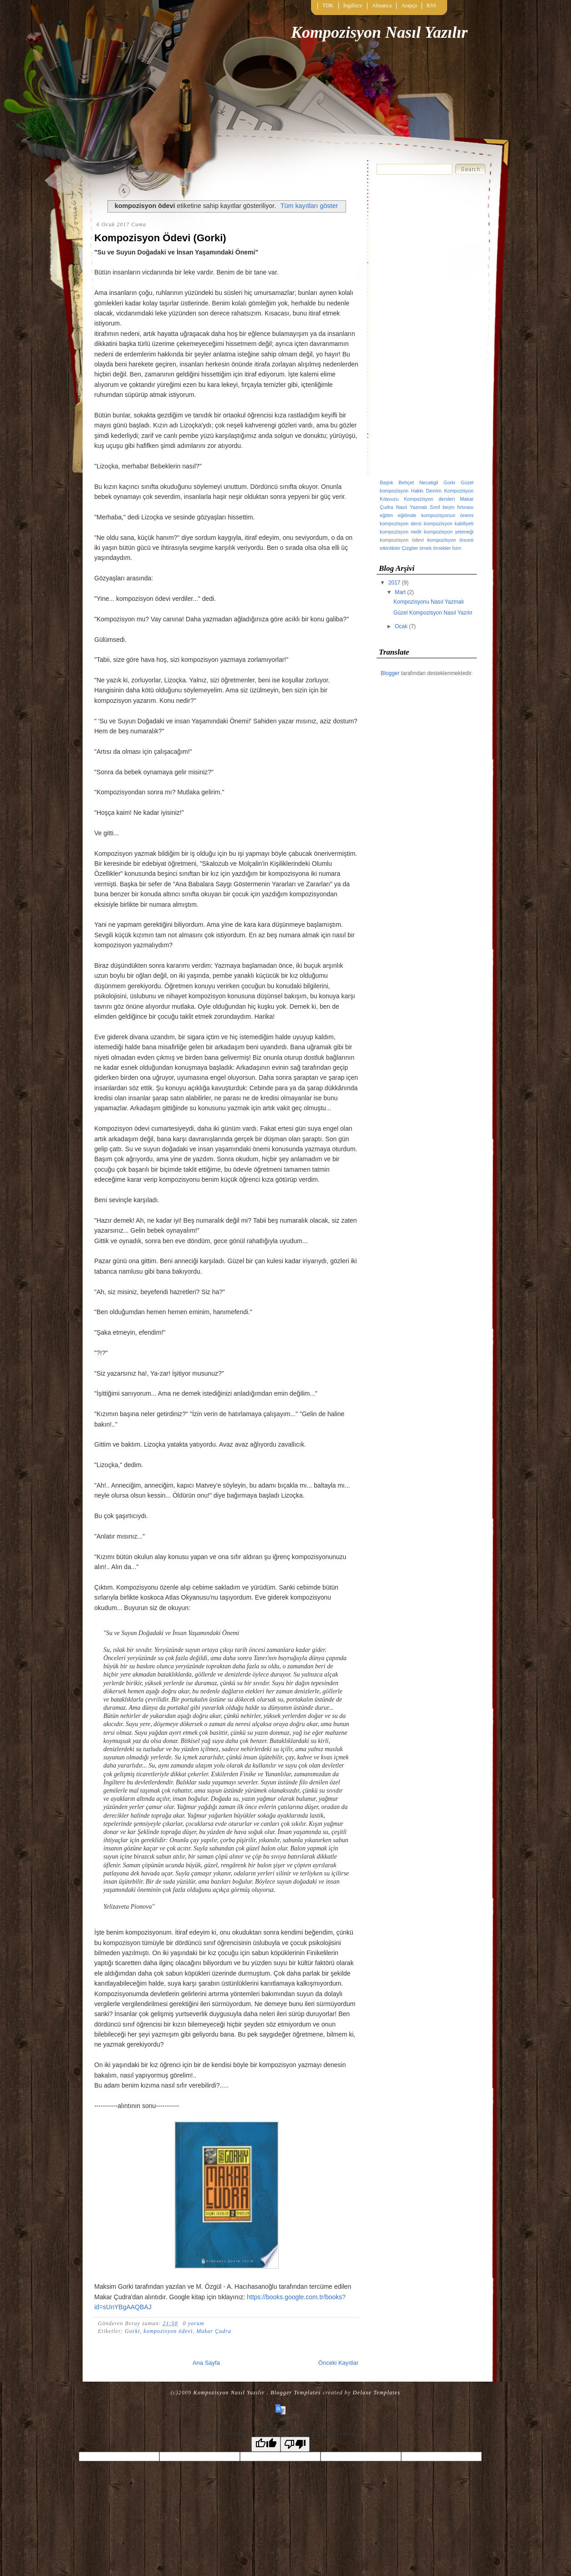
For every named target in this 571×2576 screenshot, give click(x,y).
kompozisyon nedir (401, 531)
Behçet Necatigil (418, 482)
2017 (395, 582)
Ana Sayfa (206, 2362)
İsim (456, 548)
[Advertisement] (427, 328)
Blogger (390, 673)
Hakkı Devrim (426, 490)
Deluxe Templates (376, 2392)
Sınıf (435, 507)
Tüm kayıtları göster (309, 205)
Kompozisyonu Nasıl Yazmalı (428, 602)
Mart (401, 592)
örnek (425, 548)
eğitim (386, 515)
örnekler (442, 548)
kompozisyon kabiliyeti (449, 523)
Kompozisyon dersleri (429, 499)
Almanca (382, 5)
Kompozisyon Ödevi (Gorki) (160, 238)
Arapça (409, 5)
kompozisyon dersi (400, 523)
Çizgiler (410, 548)
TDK (328, 5)
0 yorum (193, 2323)
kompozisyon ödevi (168, 2331)
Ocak (402, 626)
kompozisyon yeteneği (449, 531)
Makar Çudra (213, 2331)
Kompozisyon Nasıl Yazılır (379, 32)
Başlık (386, 482)
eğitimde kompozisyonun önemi (436, 515)
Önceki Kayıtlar (338, 2362)
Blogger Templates (295, 2392)
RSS (431, 5)
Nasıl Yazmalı (411, 507)
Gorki (132, 2331)
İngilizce (352, 5)
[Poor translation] (295, 2444)
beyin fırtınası (458, 507)
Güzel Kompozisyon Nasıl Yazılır (433, 613)
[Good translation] (265, 2444)
